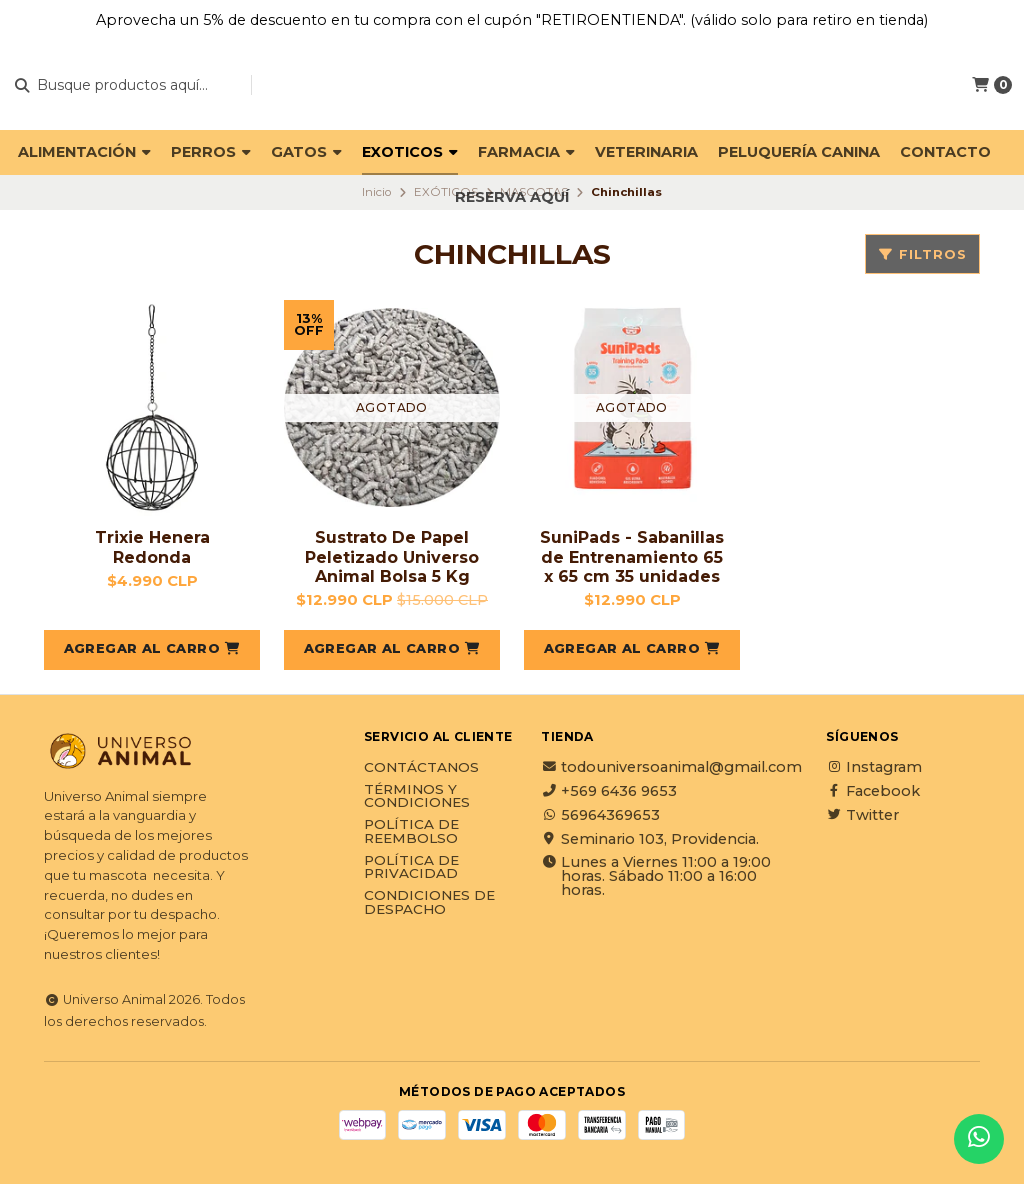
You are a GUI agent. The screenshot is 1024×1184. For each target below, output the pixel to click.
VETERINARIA (646, 152)
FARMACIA (526, 152)
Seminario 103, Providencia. (650, 839)
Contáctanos (421, 768)
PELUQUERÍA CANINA (799, 152)
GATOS (306, 152)
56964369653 (600, 815)
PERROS (211, 152)
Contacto (945, 152)
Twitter (862, 815)
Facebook (873, 791)
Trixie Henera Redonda (152, 547)
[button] (152, 650)
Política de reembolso (411, 831)
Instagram (874, 767)
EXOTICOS (410, 152)
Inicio (376, 192)
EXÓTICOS (446, 192)
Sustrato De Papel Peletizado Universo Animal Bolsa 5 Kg (392, 556)
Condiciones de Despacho (429, 902)
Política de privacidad (411, 867)
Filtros (922, 254)
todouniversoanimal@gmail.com (671, 767)
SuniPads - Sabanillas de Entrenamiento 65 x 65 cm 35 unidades (632, 556)
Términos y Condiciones (417, 796)
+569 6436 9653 (609, 791)
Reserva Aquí (512, 197)
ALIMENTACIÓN (84, 152)
